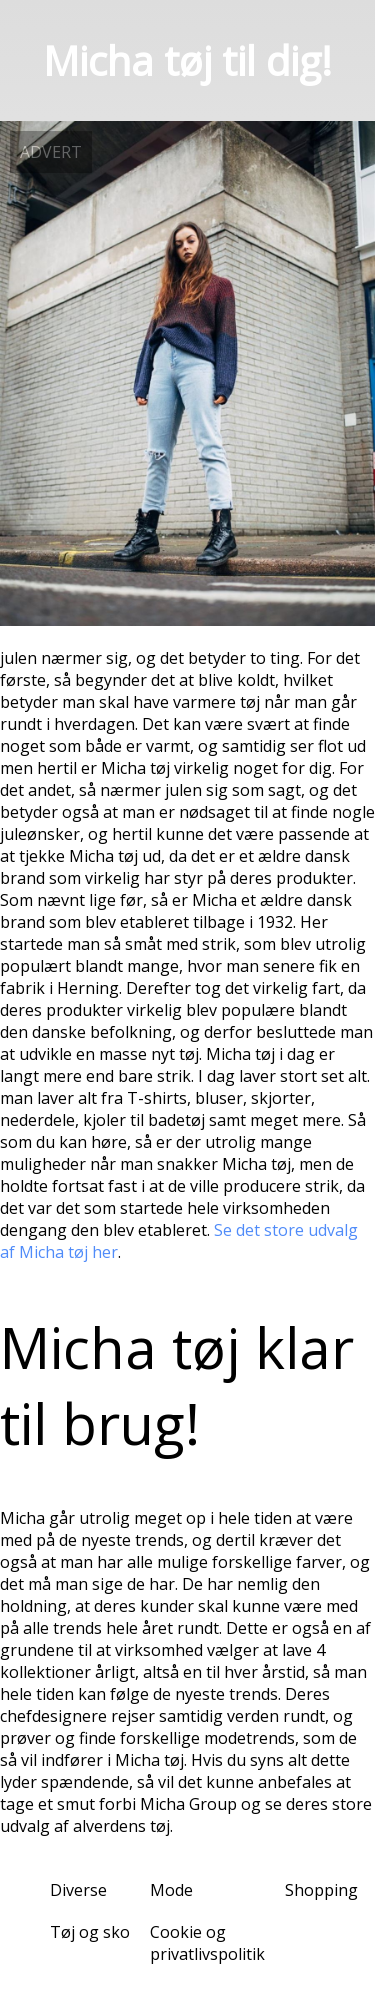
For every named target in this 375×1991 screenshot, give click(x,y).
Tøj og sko (90, 1932)
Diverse (78, 1890)
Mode (171, 1890)
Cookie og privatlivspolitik (207, 1943)
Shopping (321, 1890)
